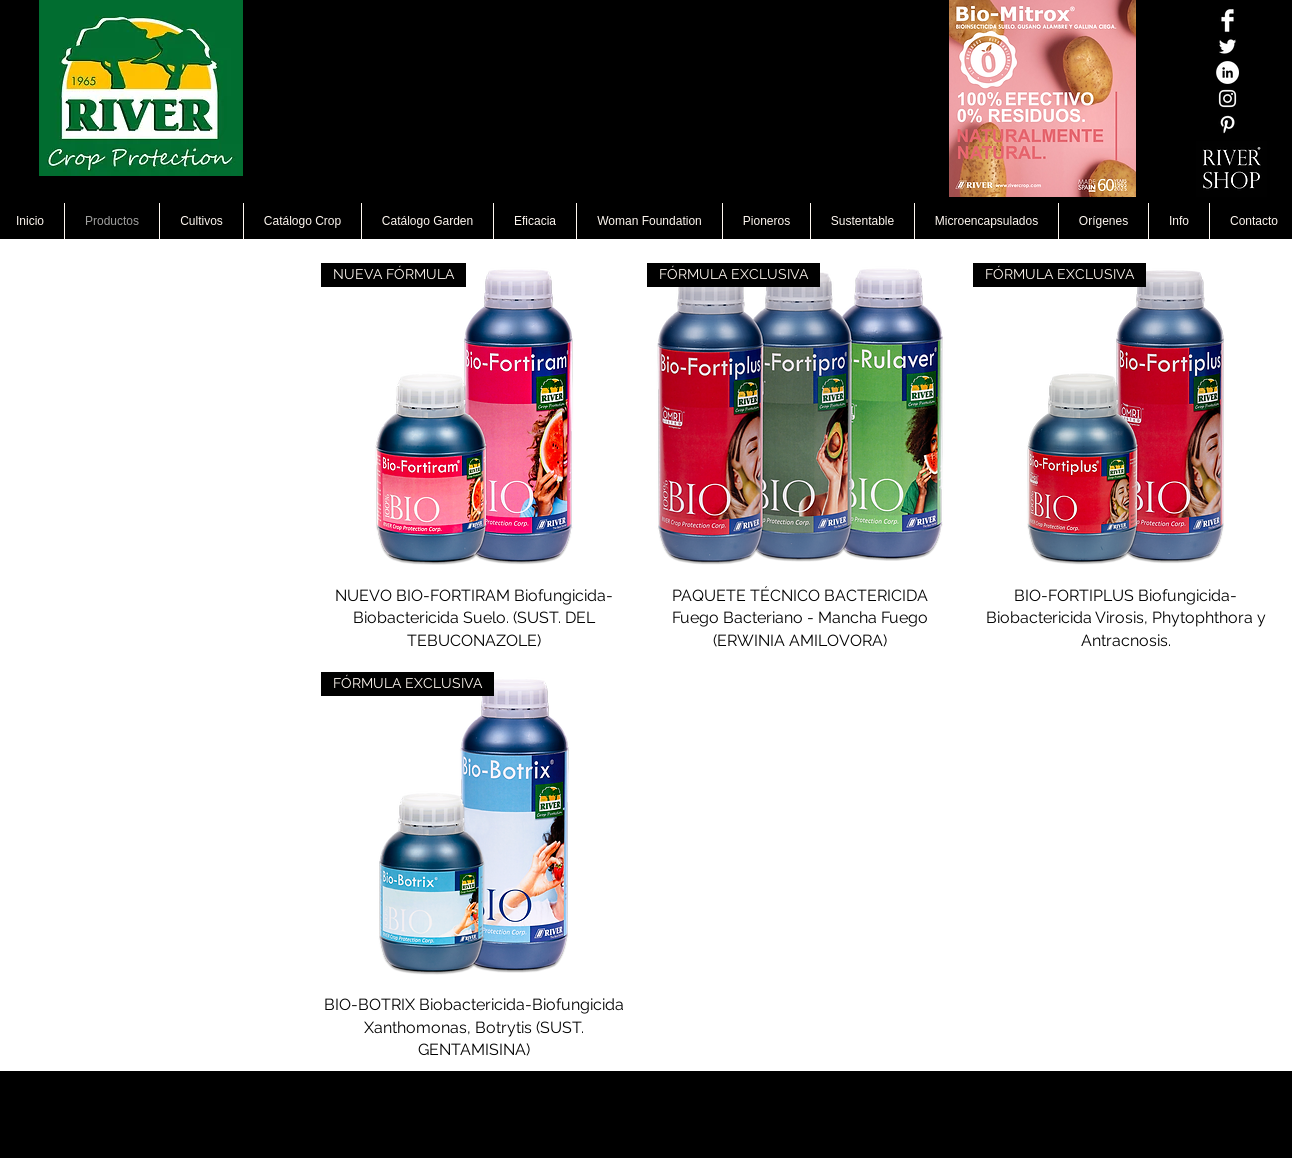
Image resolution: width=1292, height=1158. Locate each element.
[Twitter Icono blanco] (1227, 46)
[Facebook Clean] (1227, 20)
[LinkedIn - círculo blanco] (1227, 72)
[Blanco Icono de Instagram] (1227, 98)
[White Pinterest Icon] (1227, 124)
